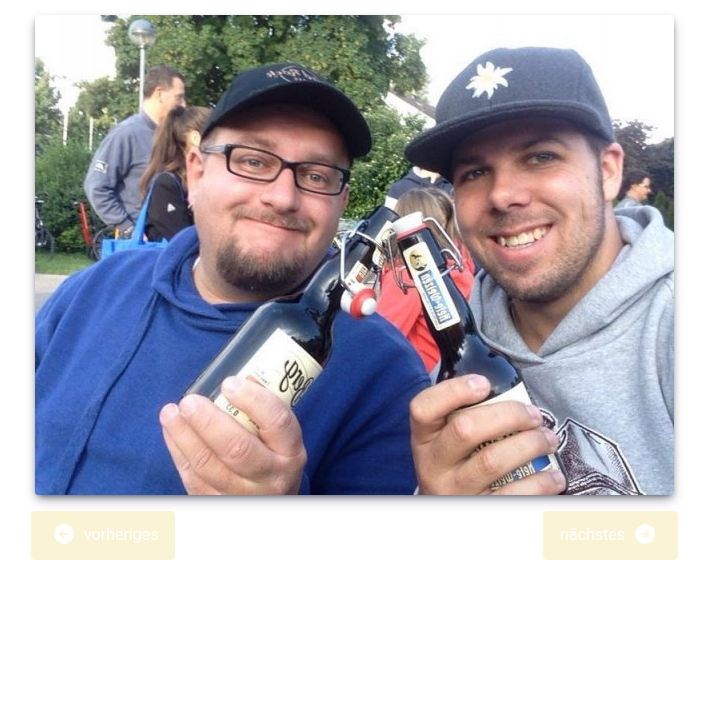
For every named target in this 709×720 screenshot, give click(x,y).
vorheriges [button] (105, 534)
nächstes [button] (608, 534)
